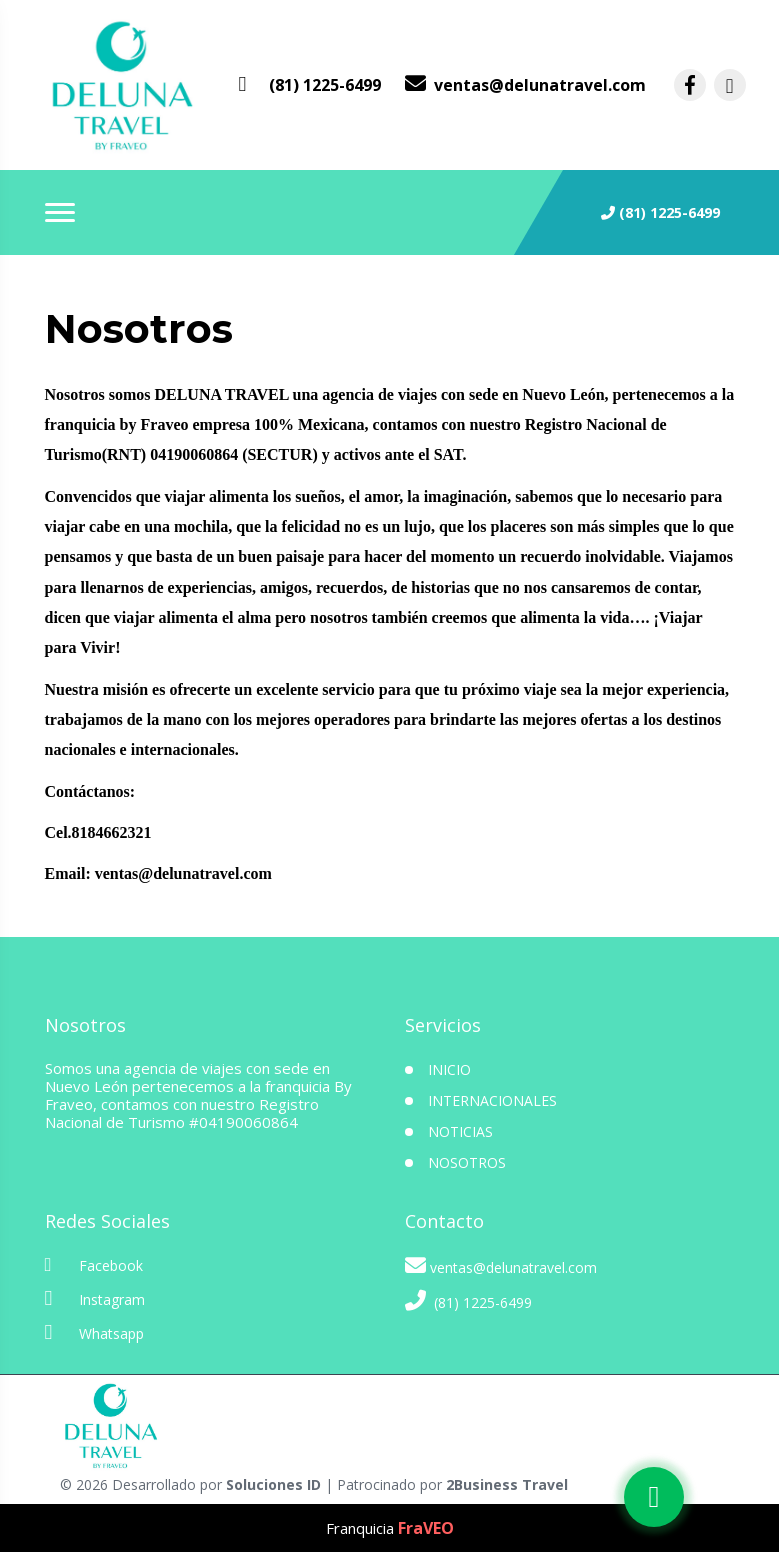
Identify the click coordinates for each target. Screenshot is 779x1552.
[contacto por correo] (525, 85)
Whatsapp (94, 1332)
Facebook (94, 1265)
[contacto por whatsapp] (310, 85)
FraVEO (426, 1528)
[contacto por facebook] (690, 85)
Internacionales (492, 1100)
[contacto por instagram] (730, 85)
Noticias (460, 1131)
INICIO (449, 1069)
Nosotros (467, 1162)
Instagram (95, 1298)
